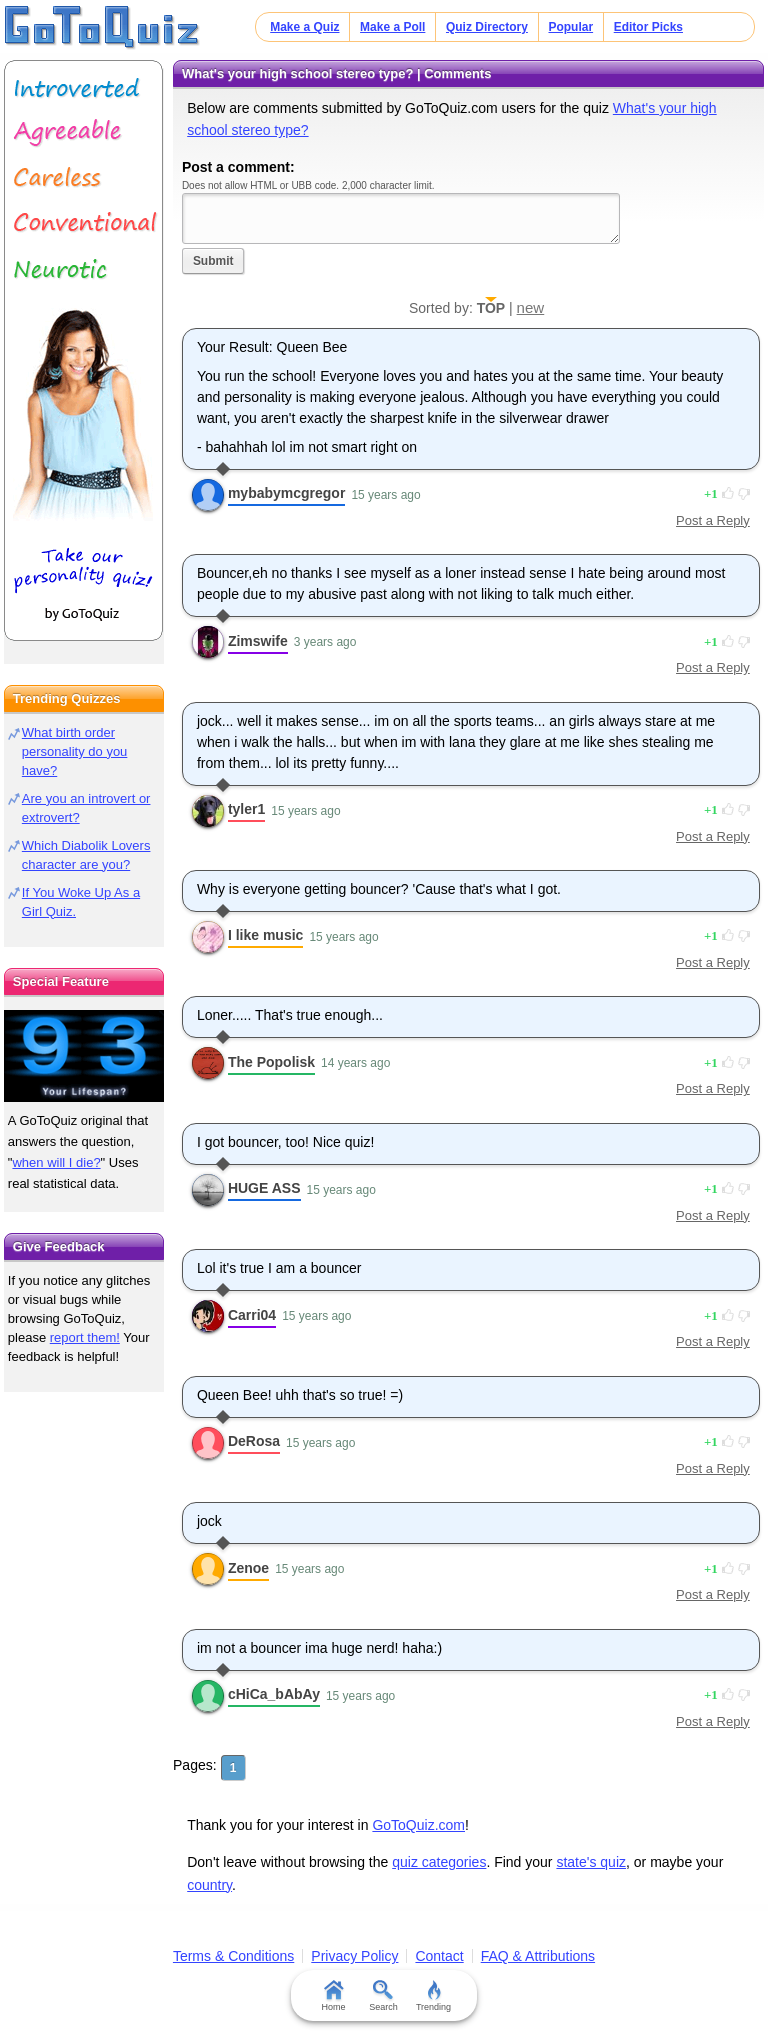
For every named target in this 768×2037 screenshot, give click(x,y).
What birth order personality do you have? (75, 751)
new (531, 307)
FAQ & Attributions (538, 1956)
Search (384, 1996)
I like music (265, 935)
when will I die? (56, 1162)
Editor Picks (648, 27)
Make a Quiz (304, 27)
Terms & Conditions (233, 1956)
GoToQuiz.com (418, 1825)
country (209, 1885)
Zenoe (248, 1568)
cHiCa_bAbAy (274, 1694)
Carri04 (252, 1315)
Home (334, 1996)
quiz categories (439, 1862)
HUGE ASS (264, 1188)
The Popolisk (271, 1062)
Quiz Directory (487, 27)
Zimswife (258, 641)
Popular (570, 27)
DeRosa (254, 1441)
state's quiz (591, 1862)
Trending (433, 1996)
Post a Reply (713, 520)
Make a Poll (392, 27)
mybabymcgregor (286, 493)
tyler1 (246, 809)
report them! (85, 1337)
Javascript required (401, 218)
